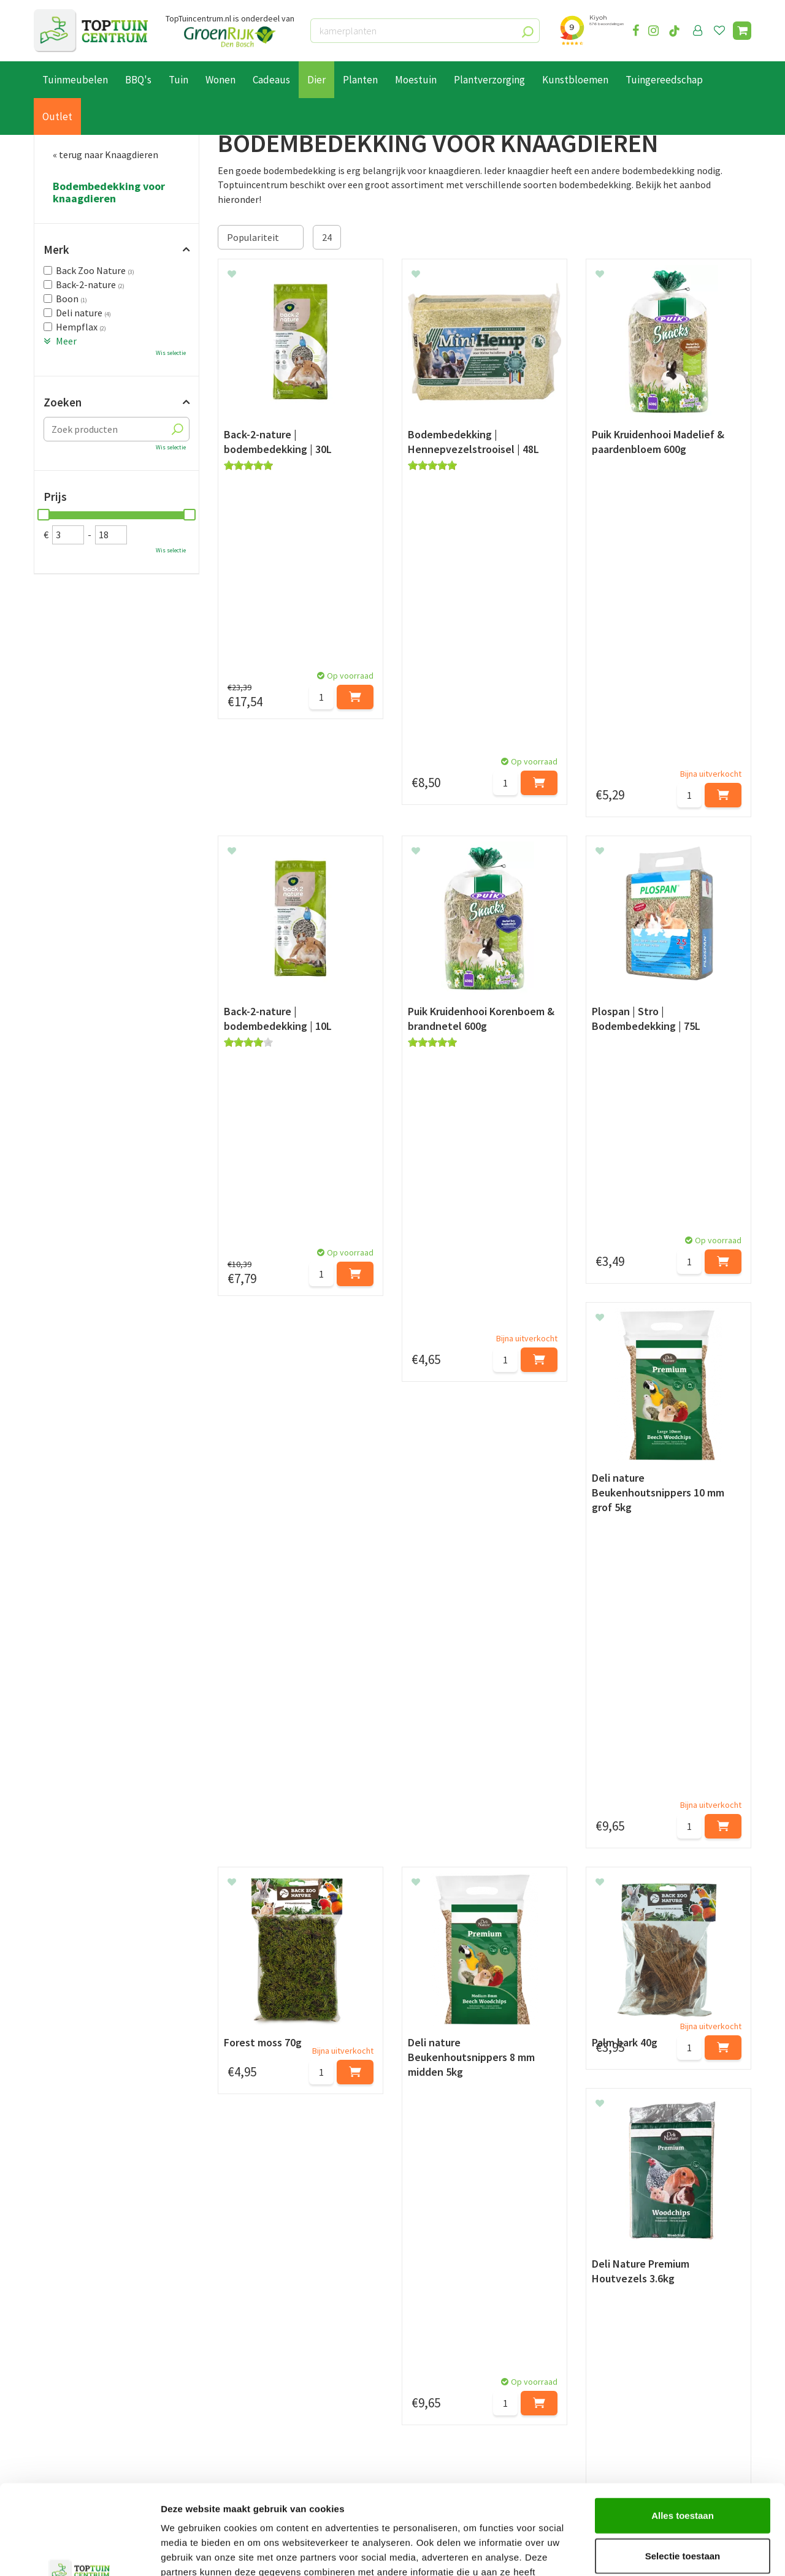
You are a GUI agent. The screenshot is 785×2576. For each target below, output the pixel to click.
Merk (56, 249)
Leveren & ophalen (73, 2385)
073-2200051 (627, 2371)
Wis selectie (171, 353)
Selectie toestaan (683, 2471)
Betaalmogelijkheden (79, 2371)
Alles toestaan (682, 2431)
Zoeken (63, 402)
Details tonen (663, 2552)
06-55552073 (627, 2389)
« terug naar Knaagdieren (105, 154)
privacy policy (455, 2262)
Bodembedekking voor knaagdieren (109, 192)
